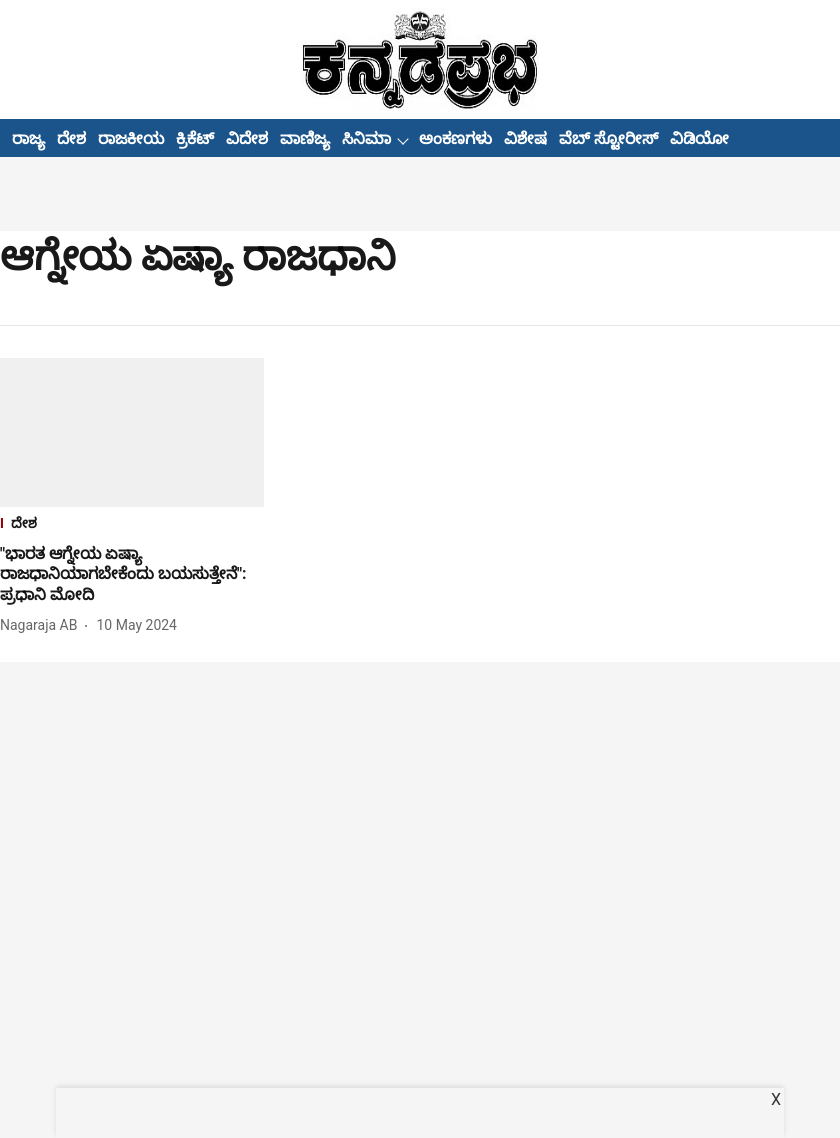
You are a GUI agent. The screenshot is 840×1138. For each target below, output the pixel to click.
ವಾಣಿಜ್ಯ (305, 138)
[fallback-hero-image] (132, 432)
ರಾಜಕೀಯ (131, 138)
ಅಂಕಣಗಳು (455, 138)
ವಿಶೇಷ (525, 138)
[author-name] (42, 625)
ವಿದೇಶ (247, 138)
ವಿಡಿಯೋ (699, 138)
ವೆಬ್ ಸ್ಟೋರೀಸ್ (608, 138)
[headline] (132, 575)
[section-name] (132, 525)
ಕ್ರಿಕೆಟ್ (195, 138)
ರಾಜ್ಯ (28, 138)
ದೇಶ (71, 138)
